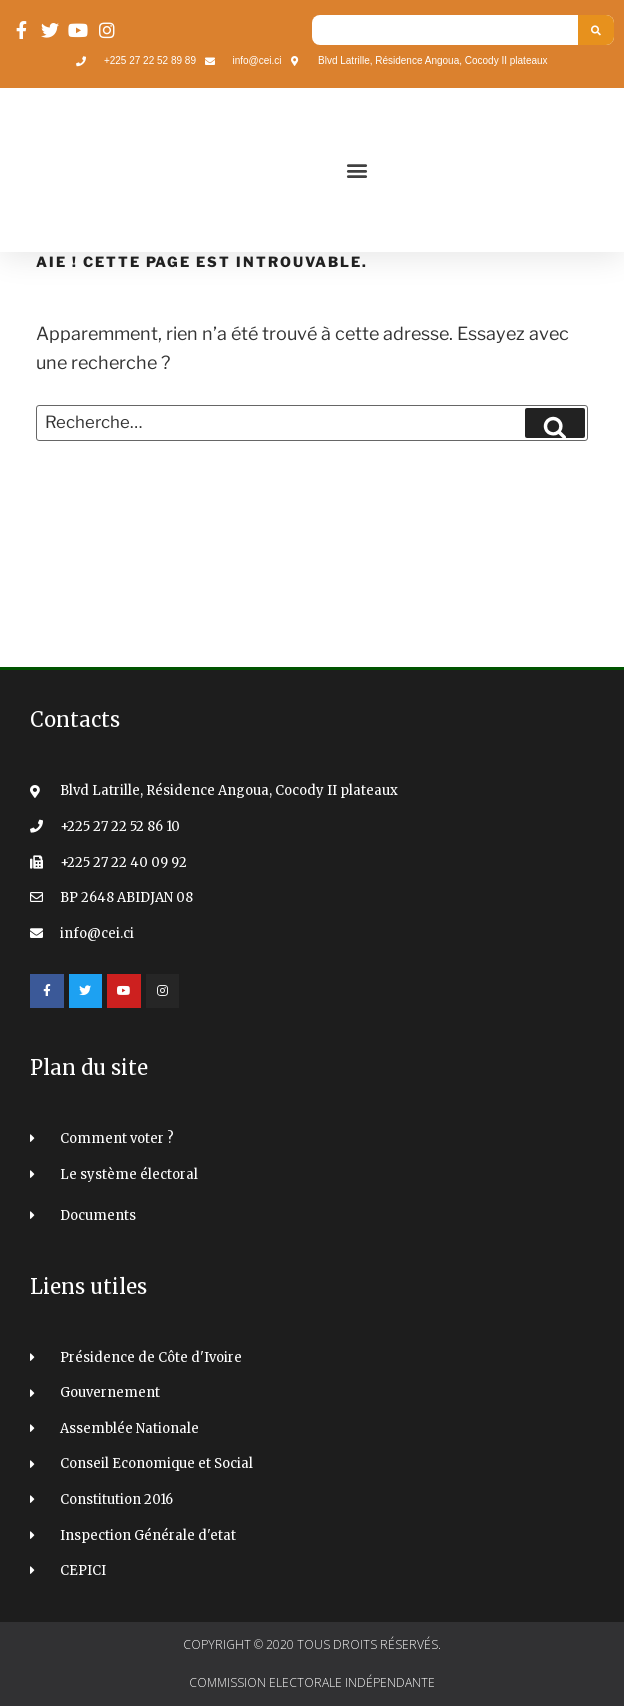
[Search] (596, 30)
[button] (356, 170)
